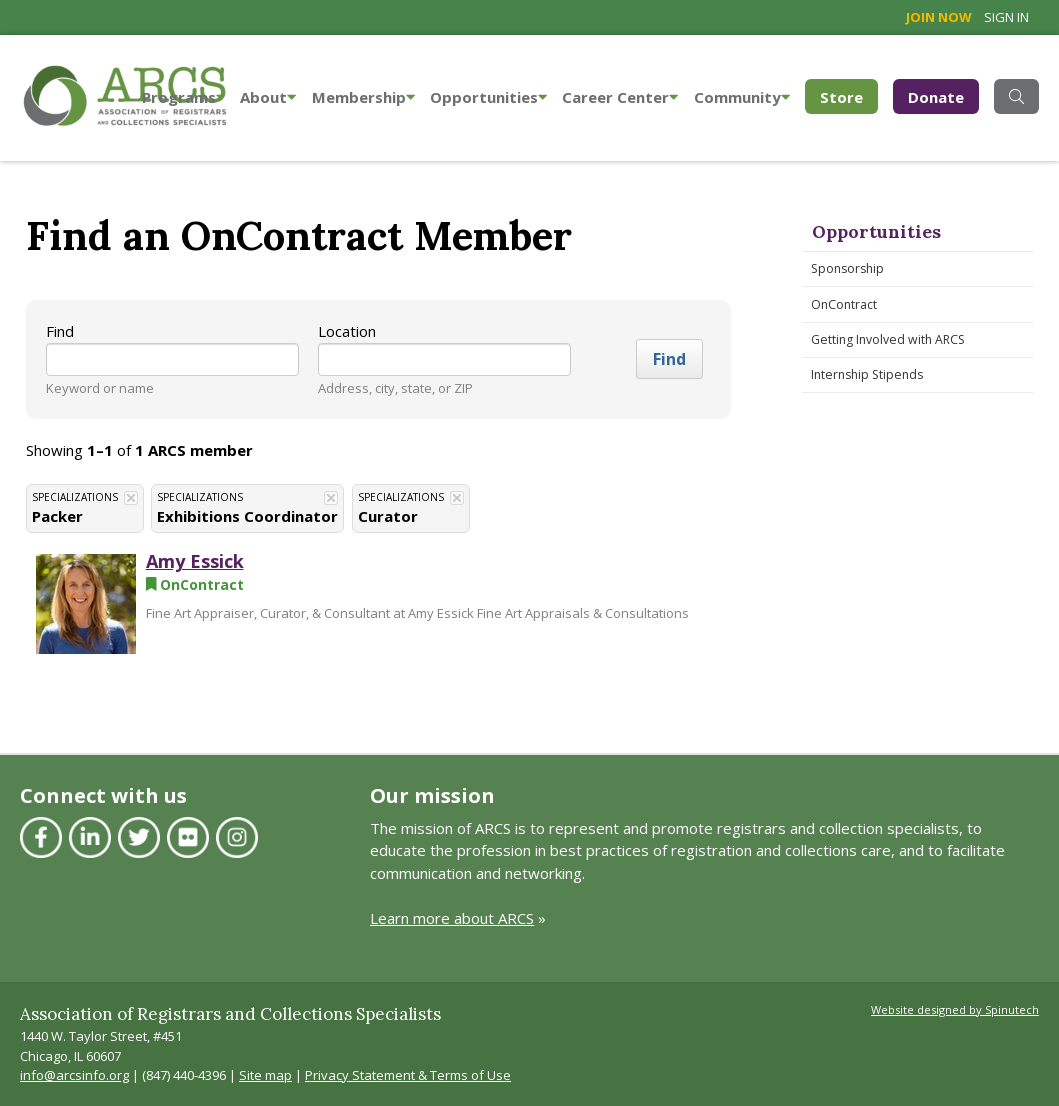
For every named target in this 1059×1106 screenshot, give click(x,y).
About (268, 97)
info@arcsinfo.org (74, 1075)
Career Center (620, 97)
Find (60, 331)
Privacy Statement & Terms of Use (408, 1075)
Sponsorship (847, 268)
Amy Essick (195, 561)
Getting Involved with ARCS (888, 339)
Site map (265, 1075)
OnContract (844, 304)
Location (347, 331)
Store (849, 95)
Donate (936, 97)
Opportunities (488, 97)
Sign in (1006, 17)
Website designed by (955, 1009)
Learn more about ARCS (452, 918)
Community (742, 97)
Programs (183, 97)
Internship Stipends (867, 374)
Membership (363, 97)
